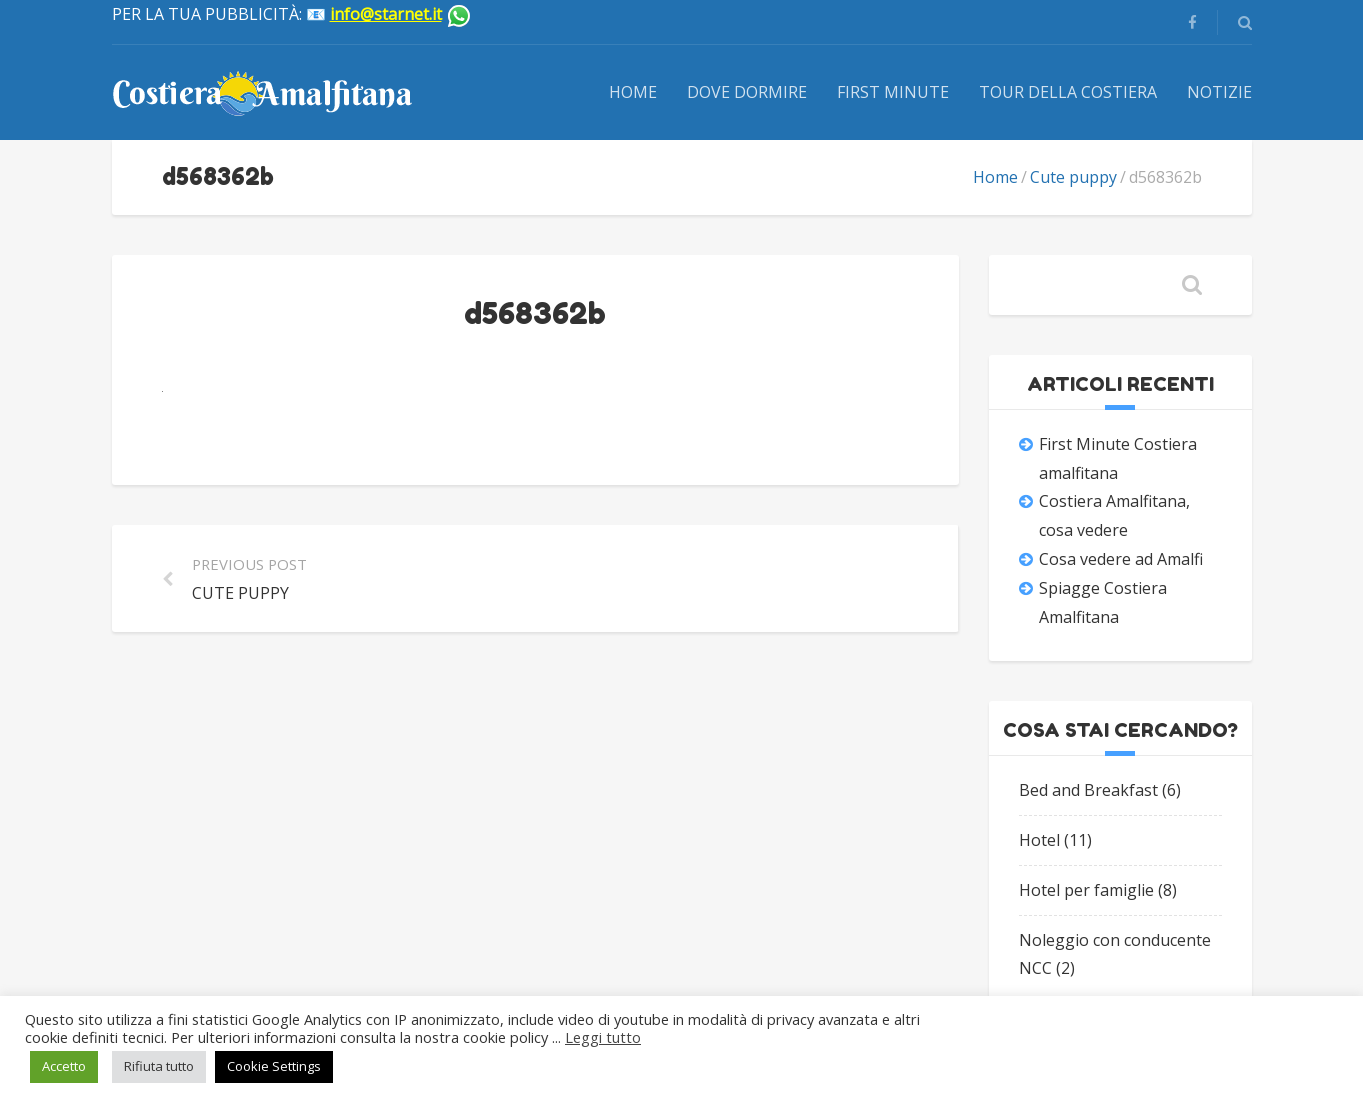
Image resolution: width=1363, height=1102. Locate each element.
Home (633, 92)
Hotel (1039, 840)
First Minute (893, 92)
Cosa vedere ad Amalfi (1121, 559)
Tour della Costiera (1068, 92)
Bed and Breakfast (1088, 790)
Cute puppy (1073, 177)
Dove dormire (747, 92)
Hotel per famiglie (1086, 890)
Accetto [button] (64, 1066)
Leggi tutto (603, 1037)
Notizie (1219, 92)
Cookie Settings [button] (274, 1066)
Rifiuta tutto (159, 1066)
